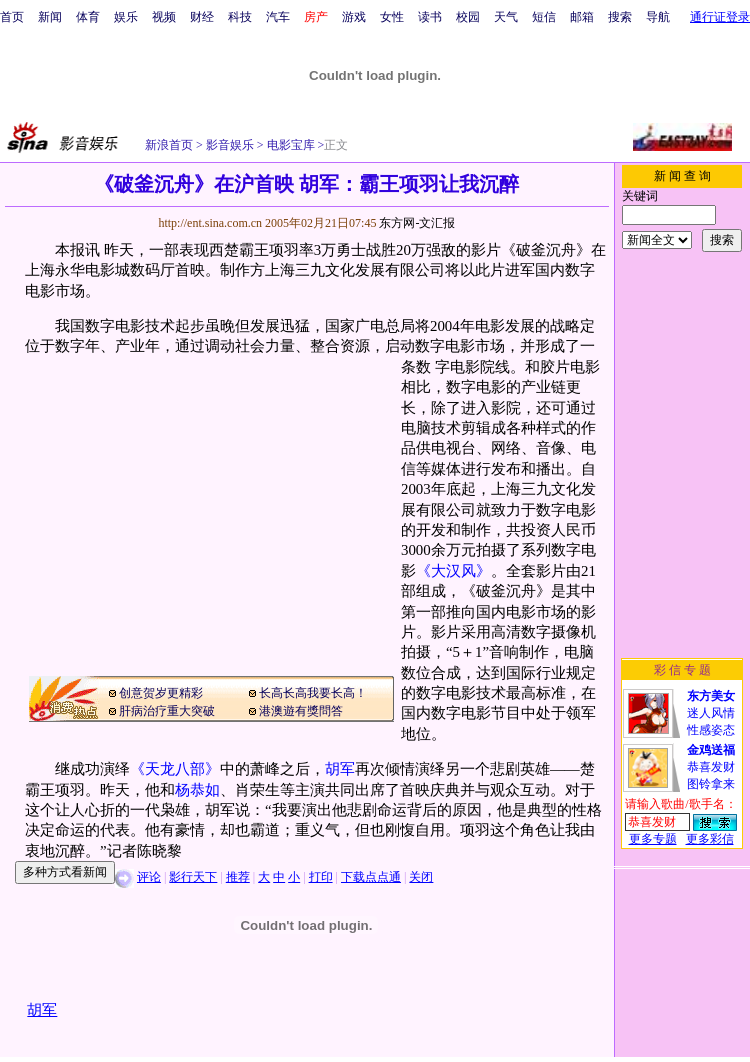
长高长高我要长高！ (313, 693)
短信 (544, 17)
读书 (430, 17)
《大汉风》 (453, 571)
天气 (506, 17)
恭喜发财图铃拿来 (711, 767)
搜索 (620, 17)
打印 (321, 877)
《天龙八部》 (175, 769)
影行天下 (193, 877)
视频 (164, 17)
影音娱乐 (230, 145)
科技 (240, 17)
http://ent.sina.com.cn (211, 223)
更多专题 (653, 839)
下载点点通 (371, 877)
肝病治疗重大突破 (167, 711)
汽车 (278, 17)
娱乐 (126, 17)
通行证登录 (720, 17)
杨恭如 (197, 790)
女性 (392, 17)
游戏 (354, 17)
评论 (149, 877)
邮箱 (582, 17)
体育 (88, 17)
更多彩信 (710, 839)
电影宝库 (289, 145)
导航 (658, 17)
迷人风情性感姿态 (711, 713)
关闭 (421, 877)
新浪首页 (169, 145)
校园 (468, 17)
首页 (12, 17)
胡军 (340, 769)
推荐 (238, 877)
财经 (202, 17)
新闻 (50, 17)
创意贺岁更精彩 (161, 693)
